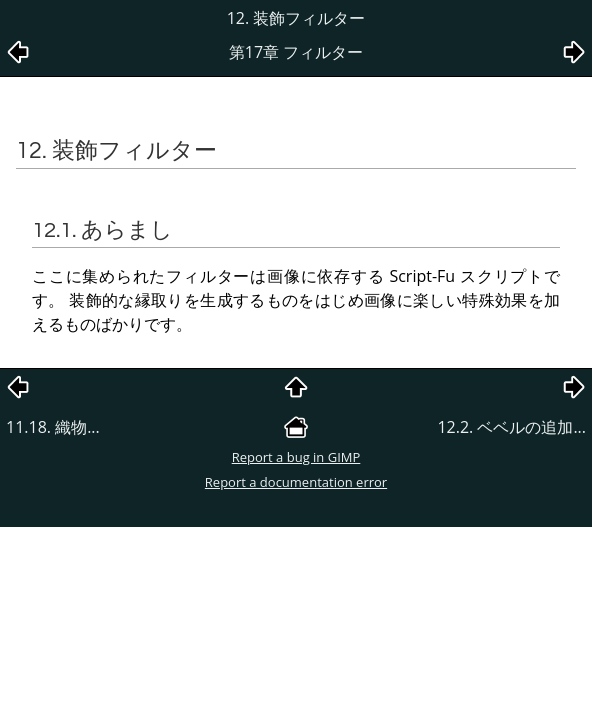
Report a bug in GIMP (296, 457)
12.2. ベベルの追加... (511, 427)
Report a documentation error (296, 482)
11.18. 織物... (53, 427)
